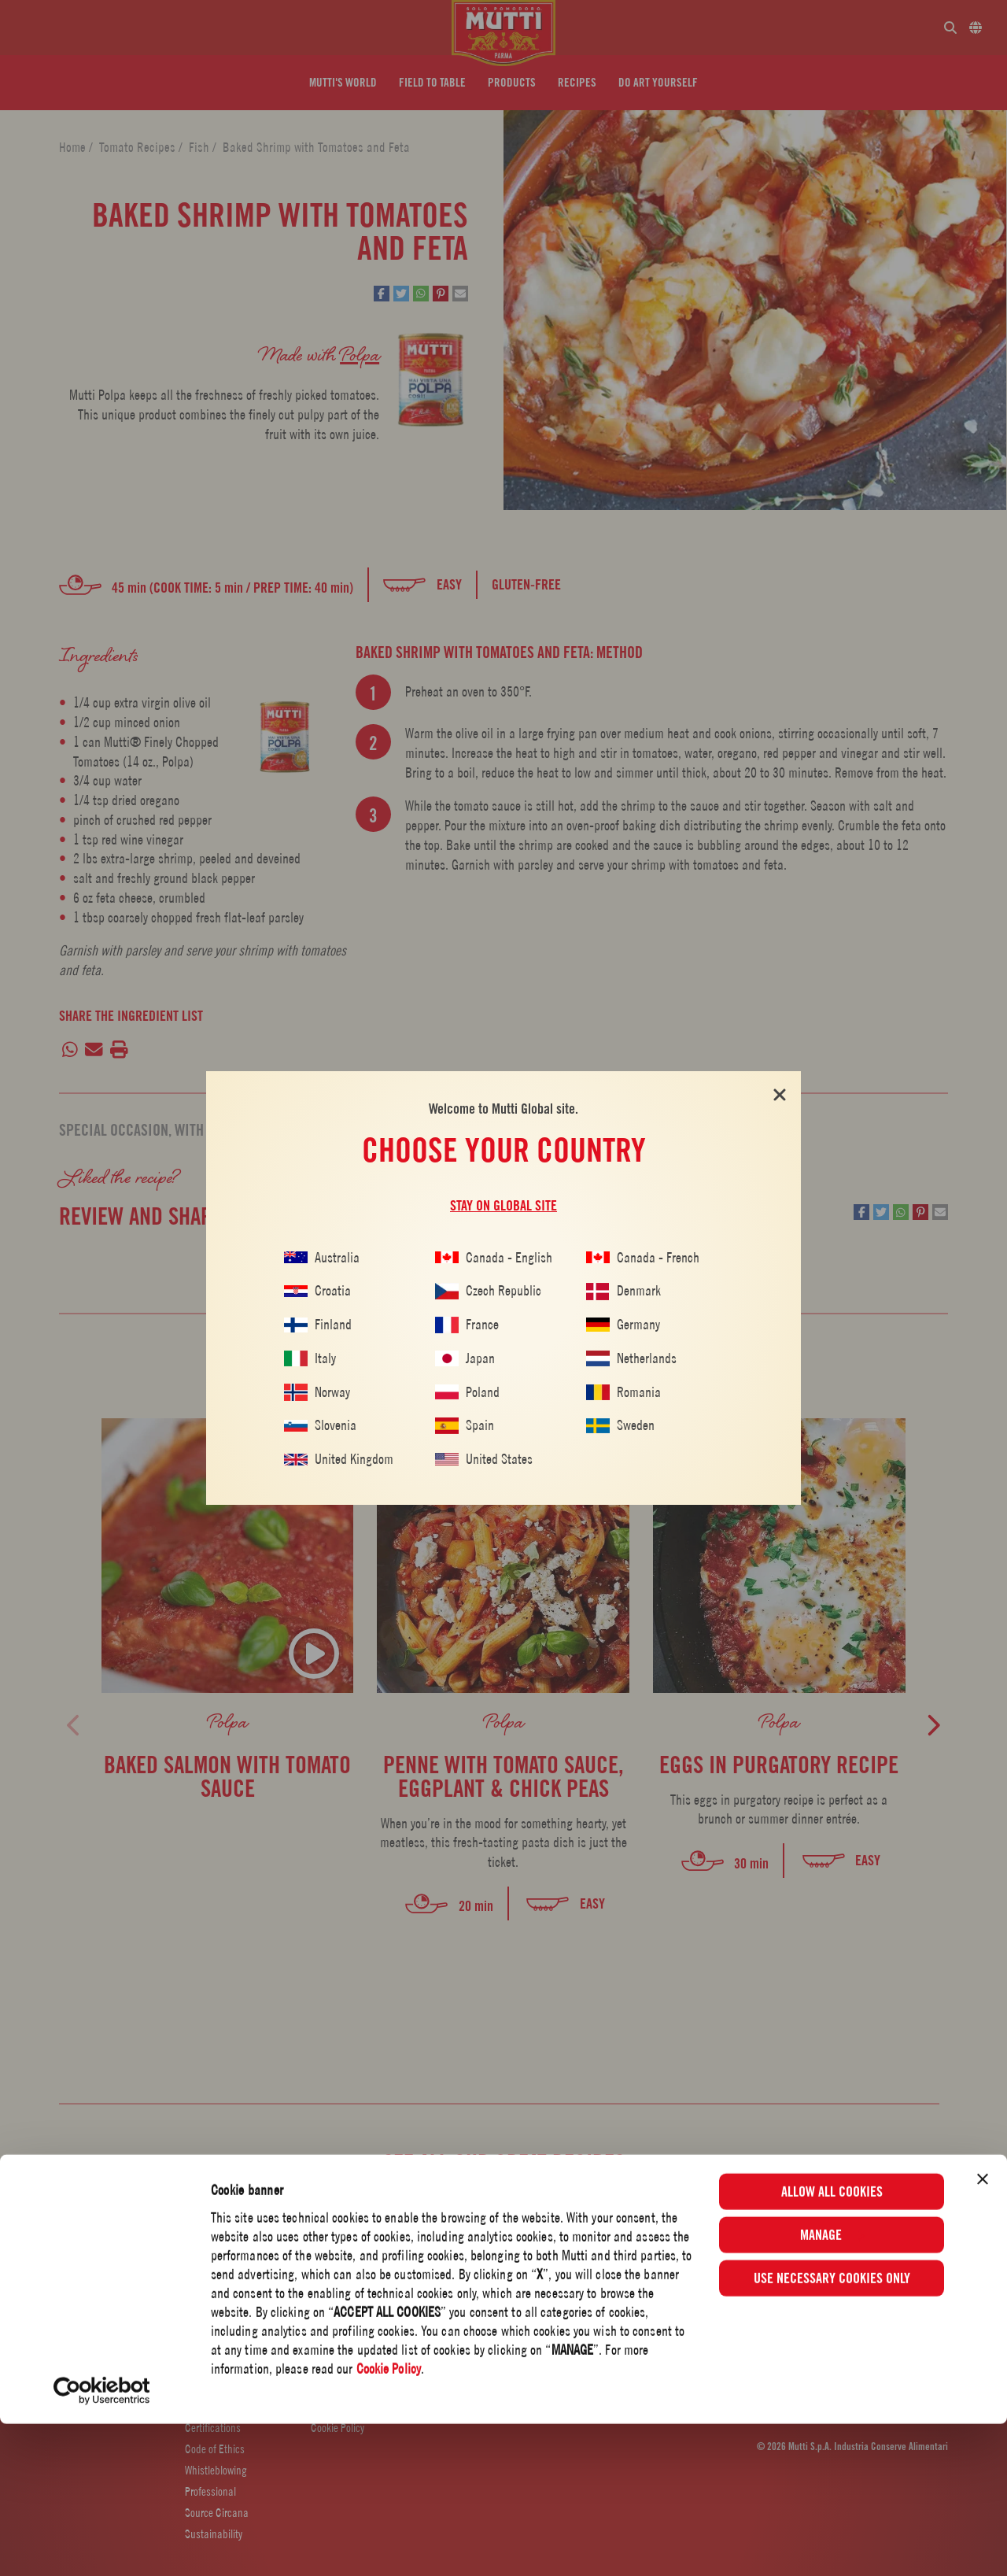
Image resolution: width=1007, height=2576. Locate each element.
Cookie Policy (388, 2520)
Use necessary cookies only (832, 2430)
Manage (832, 2386)
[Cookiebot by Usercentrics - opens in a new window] (102, 2543)
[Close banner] (982, 2331)
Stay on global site (503, 1206)
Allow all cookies (832, 2343)
